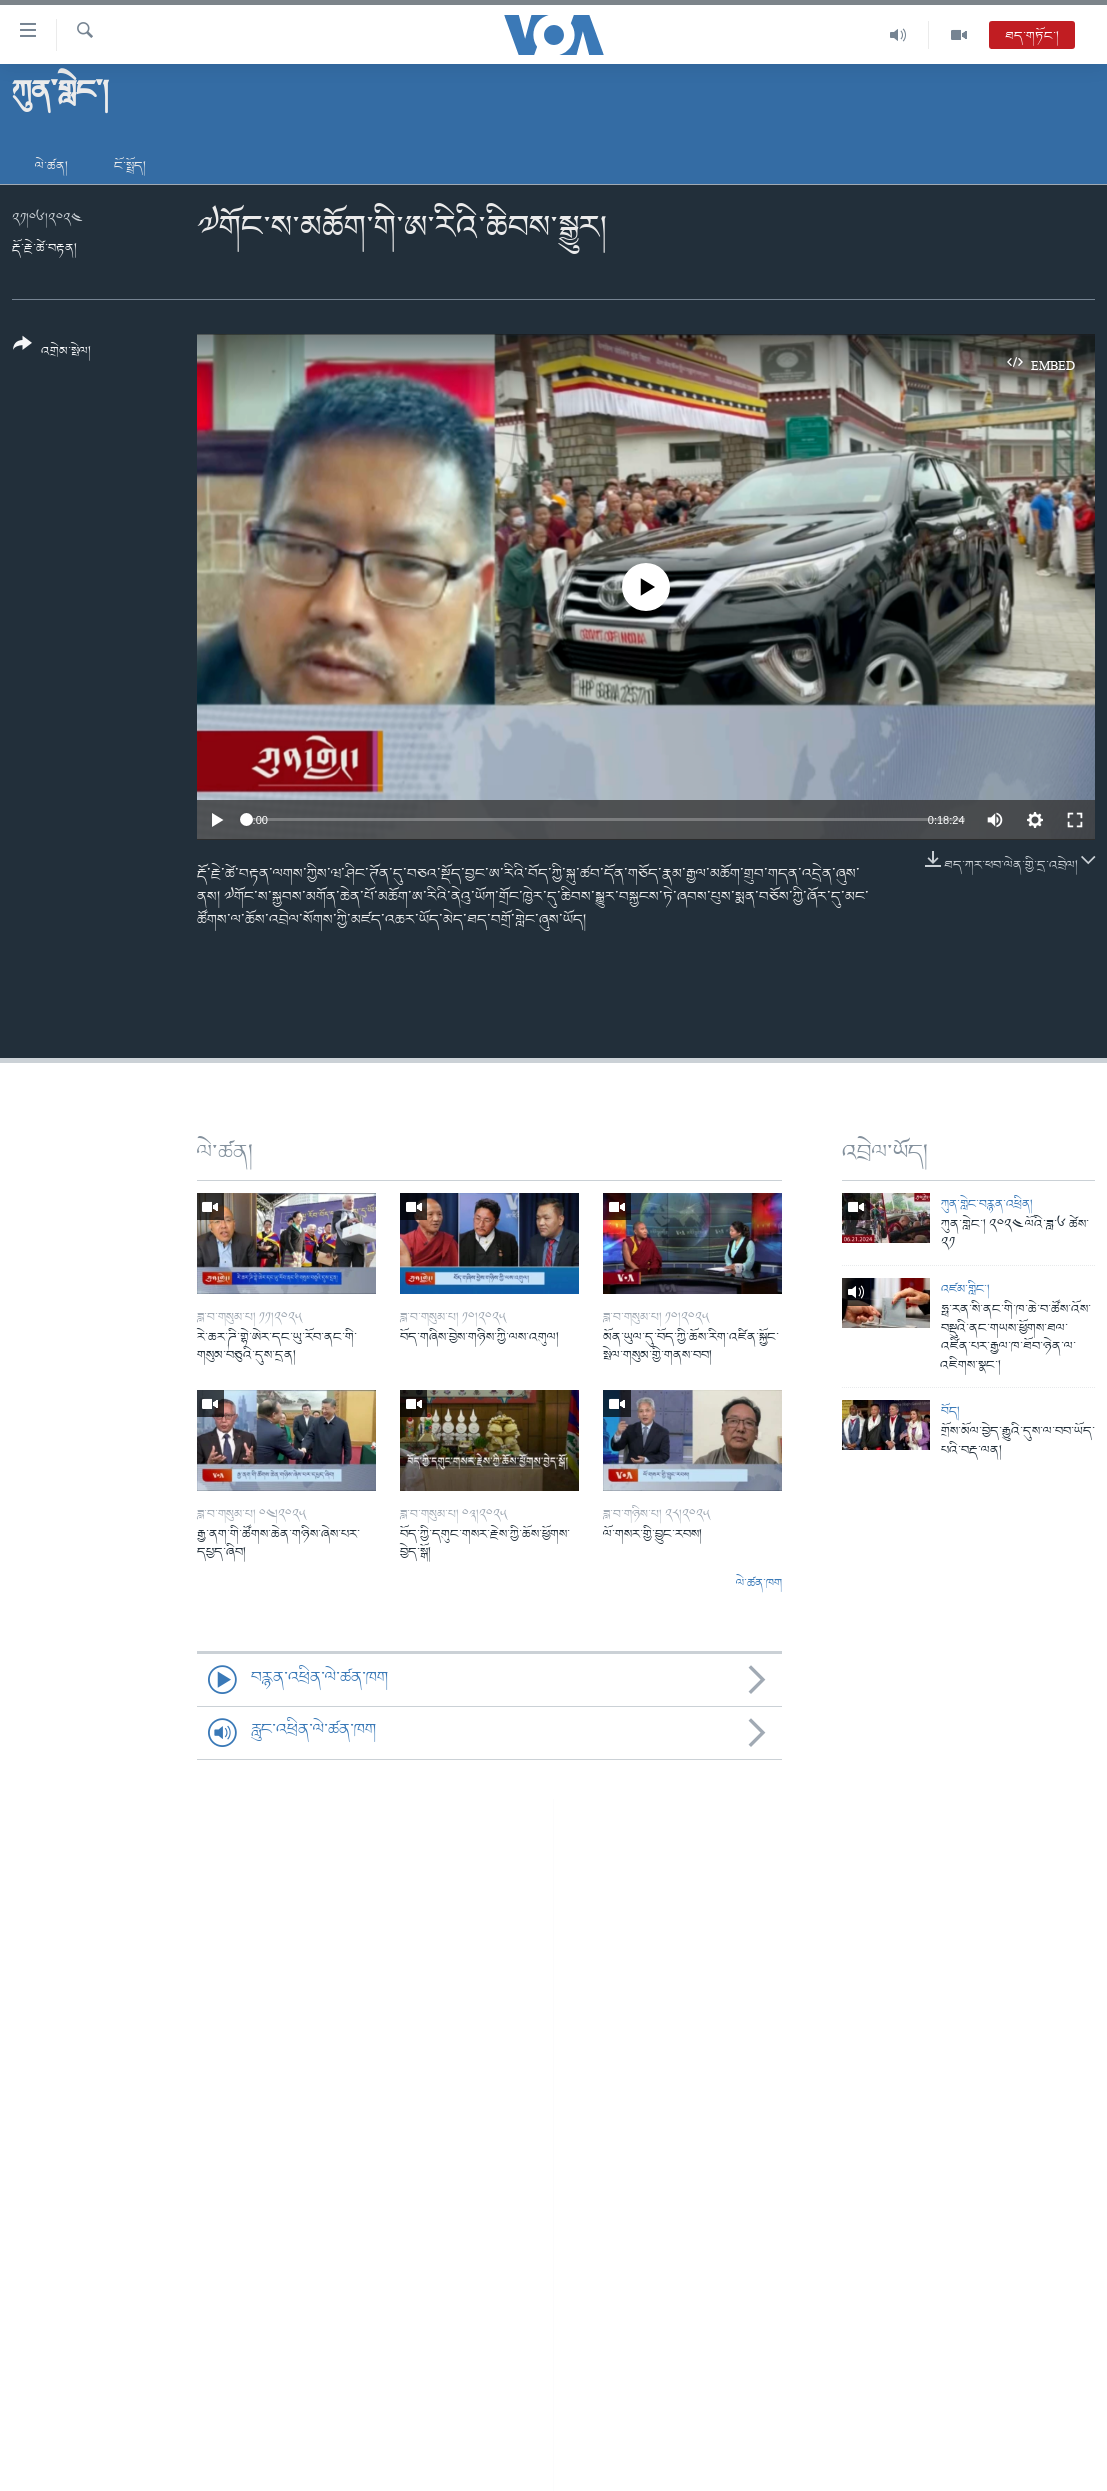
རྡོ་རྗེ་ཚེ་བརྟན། (44, 248)
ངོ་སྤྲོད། (130, 166)
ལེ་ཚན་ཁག (759, 1584)
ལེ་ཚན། (51, 166)
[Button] (52, 354)
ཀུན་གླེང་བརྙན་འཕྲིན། (987, 1204)
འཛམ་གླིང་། (965, 1289)
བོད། (950, 1411)
